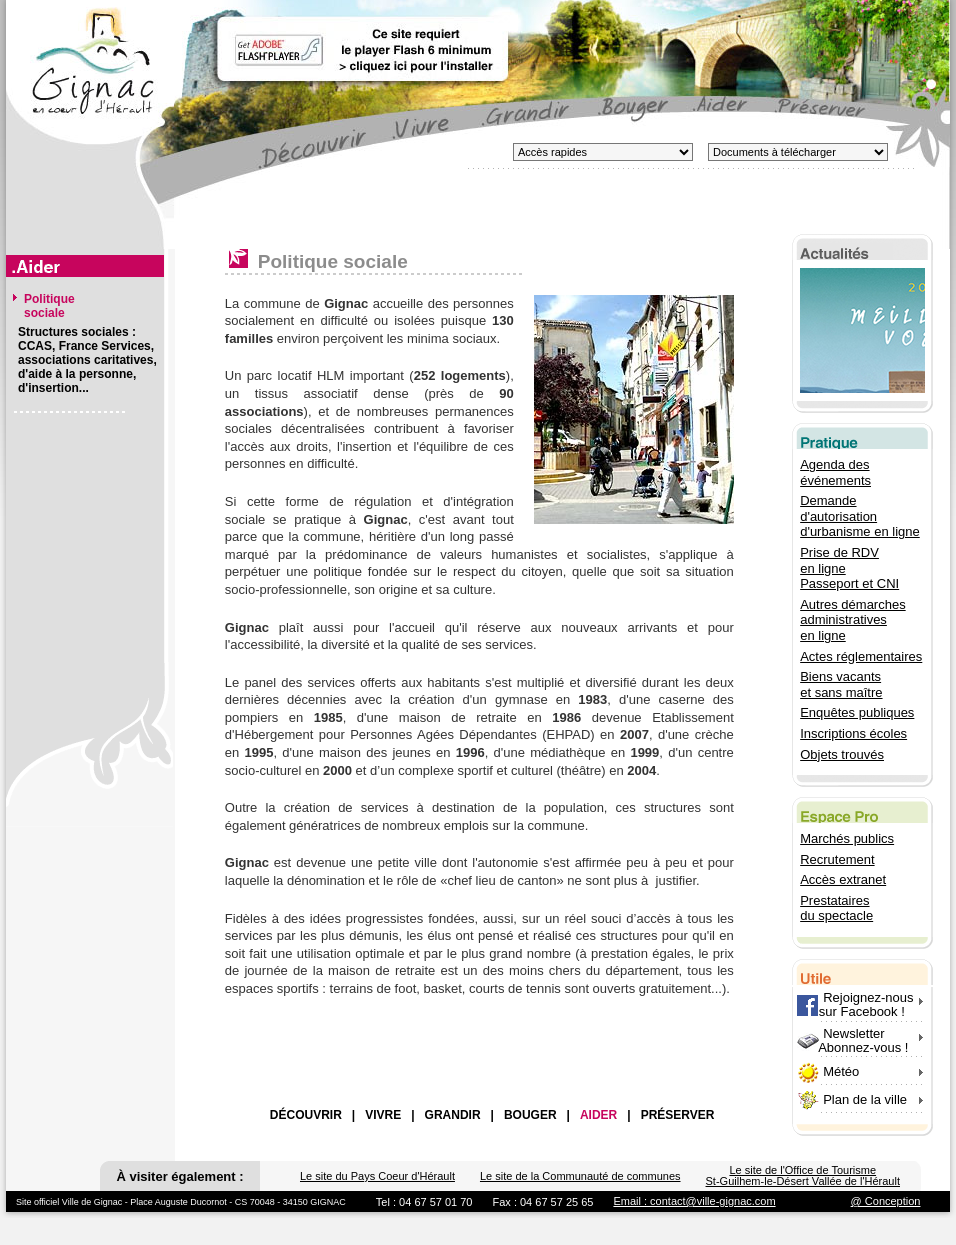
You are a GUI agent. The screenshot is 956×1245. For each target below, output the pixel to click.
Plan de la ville (865, 1099)
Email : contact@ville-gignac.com (694, 1201)
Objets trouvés (842, 754)
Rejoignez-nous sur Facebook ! (855, 1004)
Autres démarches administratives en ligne (853, 620)
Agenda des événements (835, 472)
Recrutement (837, 859)
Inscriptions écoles (853, 733)
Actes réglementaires (861, 656)
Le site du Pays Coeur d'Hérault (377, 1176)
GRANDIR (453, 1115)
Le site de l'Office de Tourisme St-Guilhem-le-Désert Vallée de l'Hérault (803, 1175)
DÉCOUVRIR (306, 1115)
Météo (841, 1071)
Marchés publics (847, 838)
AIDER (598, 1115)
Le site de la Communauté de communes (580, 1176)
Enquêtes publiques (857, 712)
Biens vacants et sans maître (841, 684)
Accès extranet (843, 879)
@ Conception (886, 1201)
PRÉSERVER (678, 1115)
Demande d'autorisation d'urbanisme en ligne (860, 516)
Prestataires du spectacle (836, 908)
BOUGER (530, 1115)
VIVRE (383, 1115)
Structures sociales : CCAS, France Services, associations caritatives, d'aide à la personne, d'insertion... (87, 360)
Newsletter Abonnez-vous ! (852, 1040)
